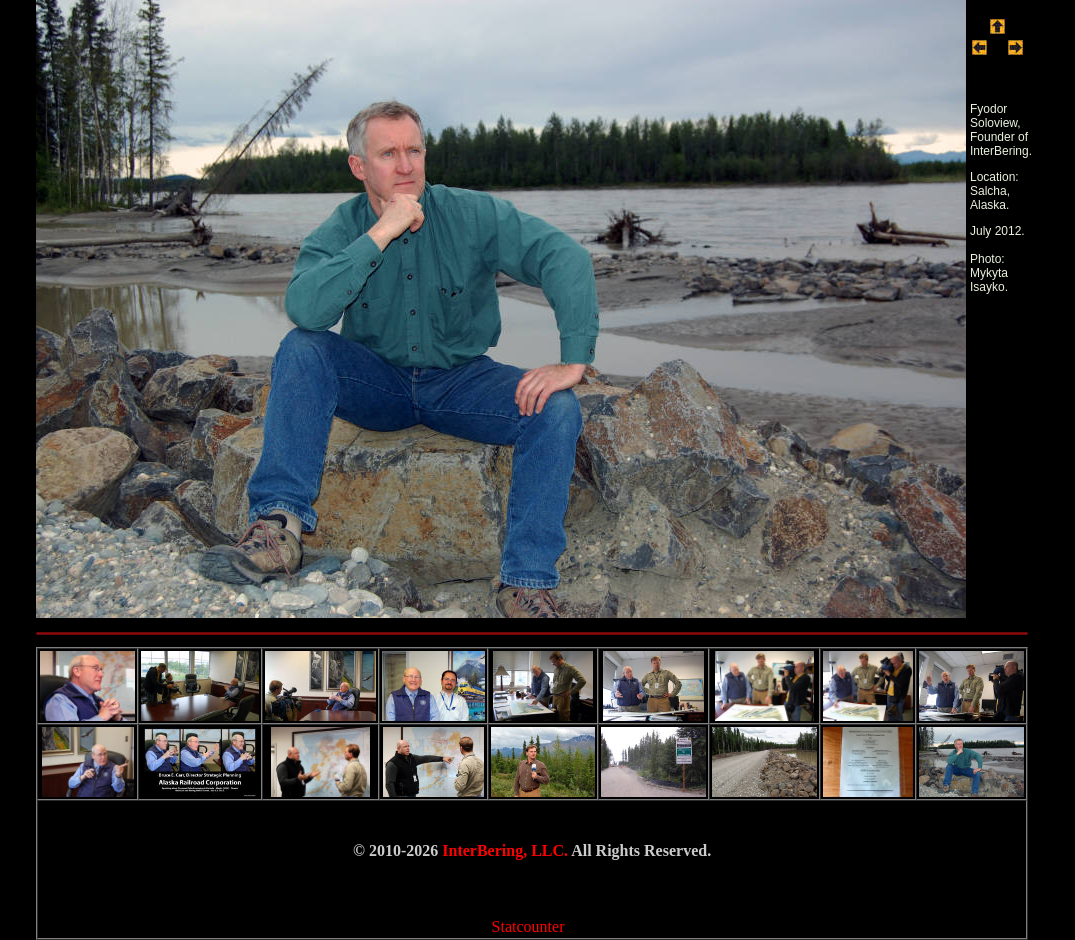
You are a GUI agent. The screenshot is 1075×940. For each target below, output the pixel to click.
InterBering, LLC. (505, 850)
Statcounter (528, 926)
